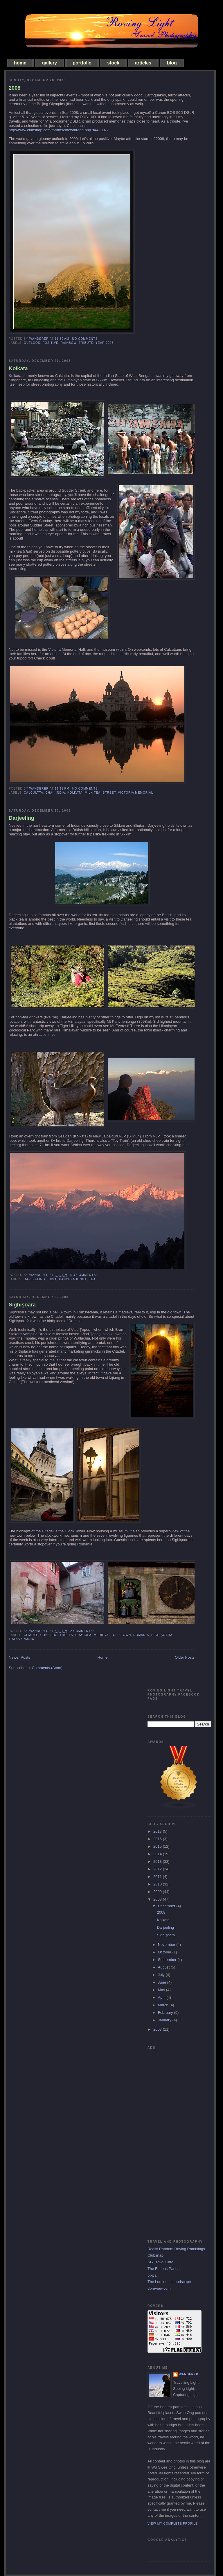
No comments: (86, 338)
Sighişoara (22, 1305)
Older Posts (185, 1657)
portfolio (82, 62)
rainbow (69, 342)
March (164, 2005)
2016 (158, 1839)
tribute (86, 342)
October (165, 1952)
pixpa (152, 2275)
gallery (49, 62)
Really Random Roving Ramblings (176, 2249)
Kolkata (18, 368)
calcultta (33, 792)
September (167, 1959)
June (162, 1982)
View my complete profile (173, 2523)
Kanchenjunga (73, 1279)
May (162, 1990)
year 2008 (105, 342)
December (167, 1906)
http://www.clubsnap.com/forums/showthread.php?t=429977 (59, 130)
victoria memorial (135, 792)
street (109, 792)
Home (103, 1657)
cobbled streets (56, 1635)
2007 (158, 2029)
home (20, 62)
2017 (158, 1831)
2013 (158, 1861)
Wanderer (188, 2374)
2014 (158, 1854)
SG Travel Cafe (160, 2262)
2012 (158, 1869)
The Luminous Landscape (169, 2282)
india (60, 792)
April (162, 1997)
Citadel (31, 1635)
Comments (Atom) (47, 1668)
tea (92, 1279)
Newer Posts (19, 1657)
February (166, 2012)
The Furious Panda (164, 2268)
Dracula (83, 1635)
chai (49, 792)
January (165, 2020)
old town (122, 1635)
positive (50, 342)
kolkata (74, 792)
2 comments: (82, 1631)
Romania (141, 1635)
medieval (102, 1635)
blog (172, 62)
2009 (158, 1892)
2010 (158, 1884)
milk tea (92, 792)
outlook (32, 342)
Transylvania (21, 1639)
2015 (158, 1846)
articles (143, 62)
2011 (158, 1876)
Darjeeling (21, 818)
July (162, 1975)
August (164, 1967)
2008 (14, 88)
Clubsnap (155, 2255)
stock (113, 62)
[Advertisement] (171, 2139)
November (167, 1944)
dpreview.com (159, 2288)
